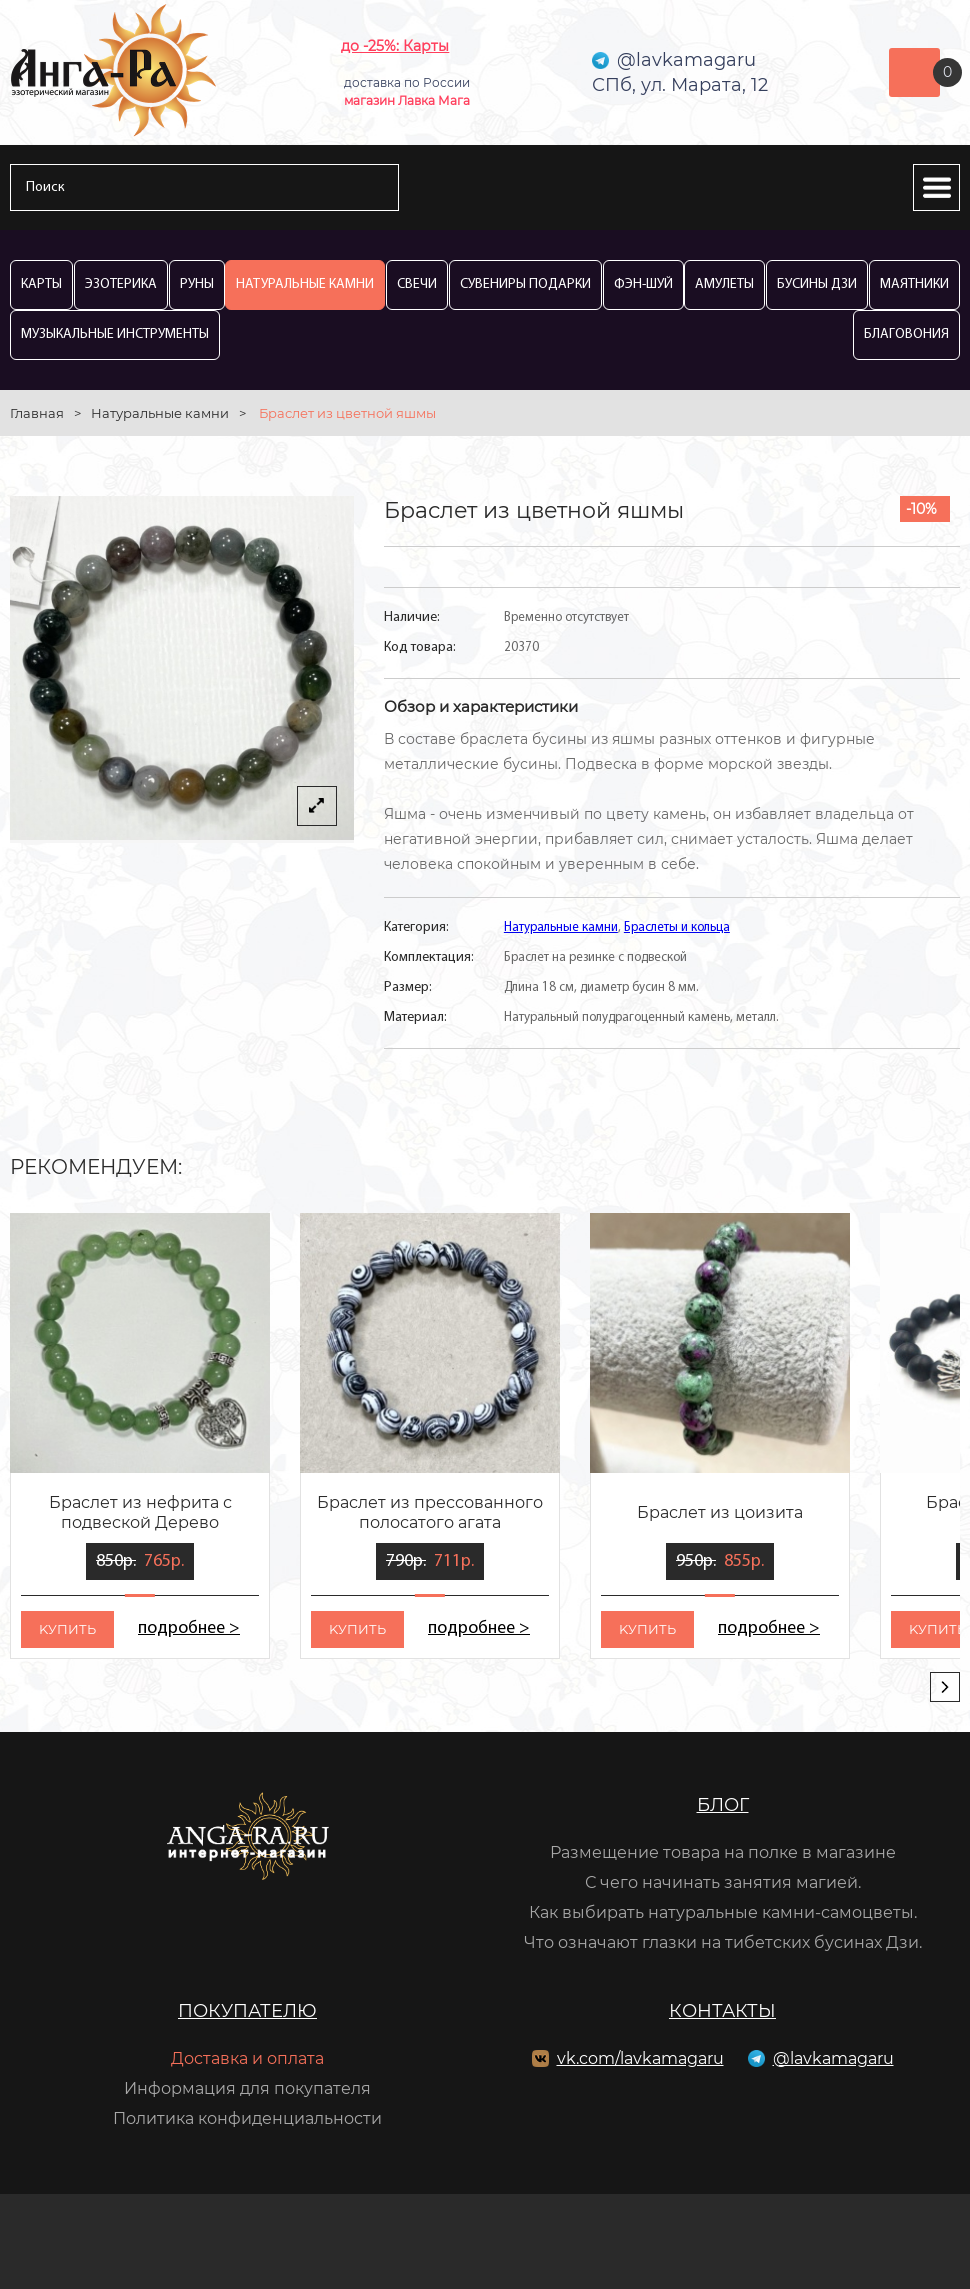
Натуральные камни (305, 284)
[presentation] (945, 1687)
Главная (37, 413)
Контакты (722, 2011)
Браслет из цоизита (720, 1512)
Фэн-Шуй (643, 284)
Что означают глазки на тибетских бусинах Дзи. (723, 1942)
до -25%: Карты (395, 46)
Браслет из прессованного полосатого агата (430, 1512)
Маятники (914, 284)
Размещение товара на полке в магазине (723, 1852)
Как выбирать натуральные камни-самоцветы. (723, 1912)
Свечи (417, 284)
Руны (197, 284)
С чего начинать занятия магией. (723, 1882)
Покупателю (247, 2011)
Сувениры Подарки (525, 284)
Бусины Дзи (817, 284)
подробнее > (189, 1628)
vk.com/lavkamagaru (640, 2058)
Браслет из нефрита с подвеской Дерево (140, 1512)
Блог (723, 1805)
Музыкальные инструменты (115, 334)
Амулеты (724, 284)
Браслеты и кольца (677, 927)
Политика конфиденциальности (247, 2118)
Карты (41, 284)
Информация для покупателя (247, 2088)
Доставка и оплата (247, 2058)
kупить (67, 1629)
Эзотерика (121, 284)
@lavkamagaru (833, 2058)
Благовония (906, 334)
